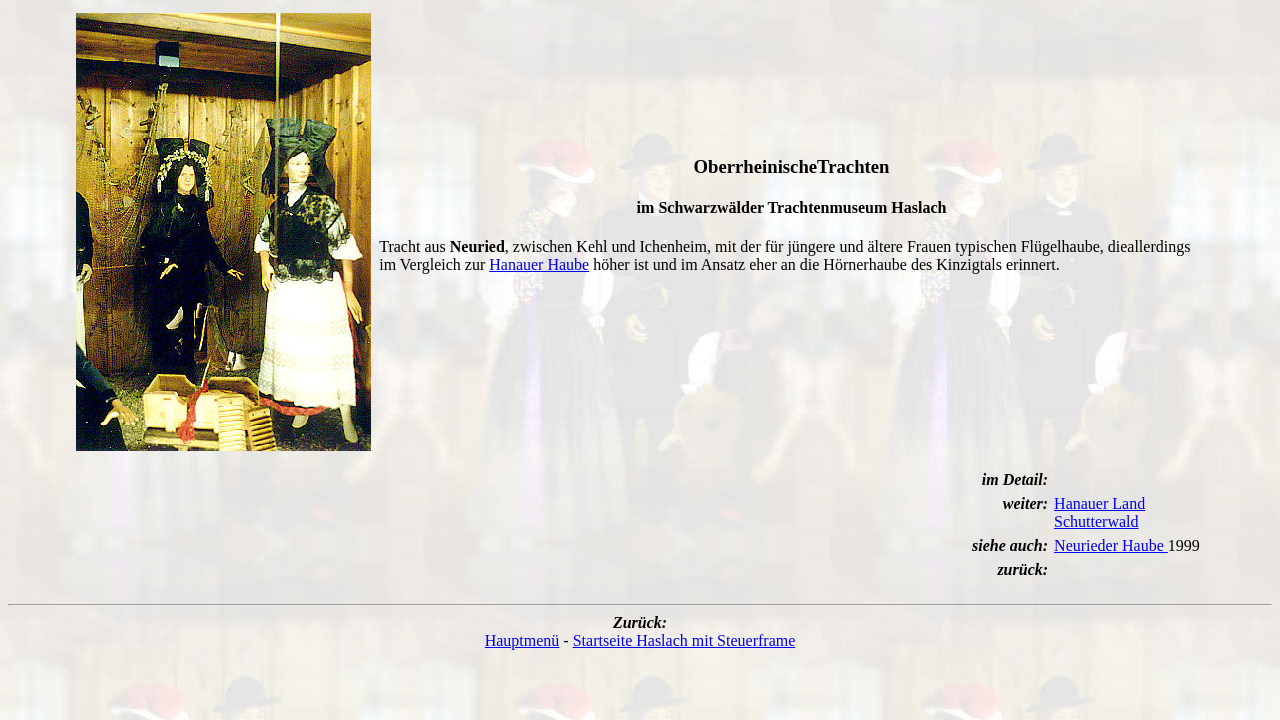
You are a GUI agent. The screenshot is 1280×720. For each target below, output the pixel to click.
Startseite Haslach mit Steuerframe (684, 640)
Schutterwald (1096, 521)
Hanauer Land (1099, 503)
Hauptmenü (522, 640)
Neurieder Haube (1111, 545)
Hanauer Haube (539, 264)
